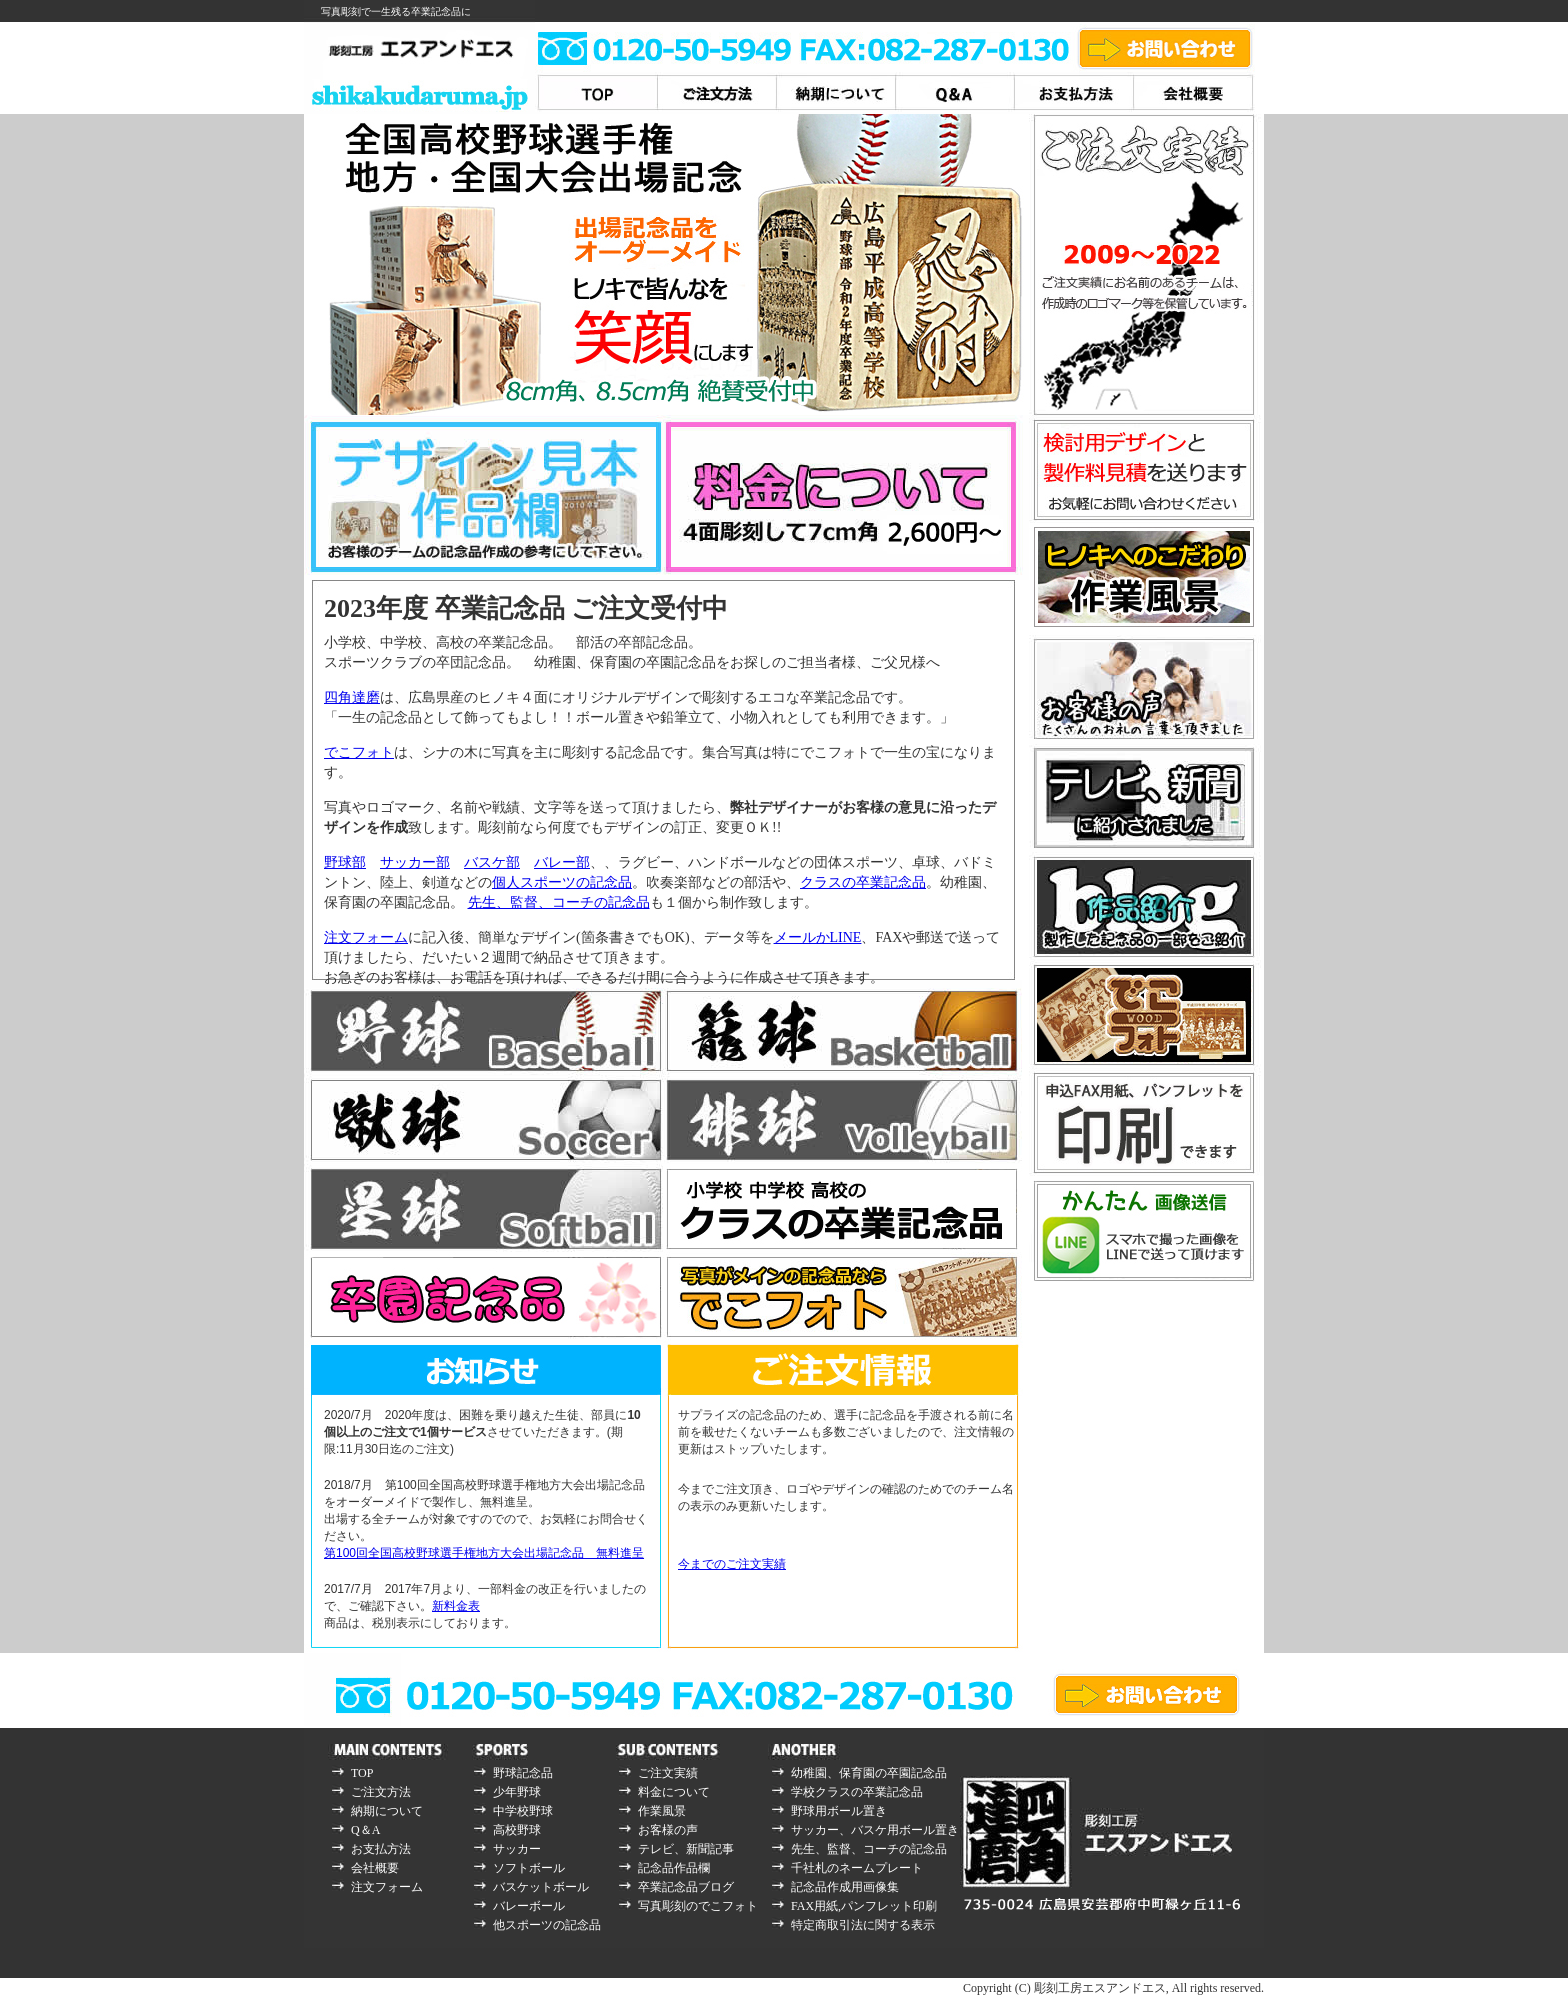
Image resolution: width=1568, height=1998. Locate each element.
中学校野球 (523, 1811)
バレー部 (562, 862)
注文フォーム (366, 937)
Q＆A (365, 1830)
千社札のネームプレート (857, 1868)
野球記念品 (523, 1773)
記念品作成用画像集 (845, 1887)
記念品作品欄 (674, 1868)
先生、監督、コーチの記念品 (559, 902)
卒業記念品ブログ (686, 1887)
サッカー (517, 1849)
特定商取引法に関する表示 (863, 1925)
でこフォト (359, 752)
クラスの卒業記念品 (863, 882)
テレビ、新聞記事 (686, 1849)
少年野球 (517, 1792)
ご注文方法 (381, 1792)
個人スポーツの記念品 (562, 882)
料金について (674, 1792)
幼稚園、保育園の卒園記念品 (869, 1773)
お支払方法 (381, 1849)
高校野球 (517, 1830)
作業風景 (662, 1811)
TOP (362, 1773)
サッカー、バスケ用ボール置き (875, 1830)
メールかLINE (818, 937)
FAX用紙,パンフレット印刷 (864, 1906)
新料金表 (456, 1606)
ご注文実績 (668, 1773)
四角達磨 (352, 697)
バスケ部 (492, 862)
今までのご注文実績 (732, 1564)
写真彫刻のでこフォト (698, 1906)
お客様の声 (668, 1830)
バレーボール (529, 1906)
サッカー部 (415, 862)
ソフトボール (529, 1868)
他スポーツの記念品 (547, 1925)
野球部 (345, 862)
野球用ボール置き (839, 1811)
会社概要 (375, 1868)
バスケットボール (541, 1887)
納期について (387, 1811)
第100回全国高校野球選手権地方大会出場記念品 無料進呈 (484, 1553)
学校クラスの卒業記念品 (857, 1792)
